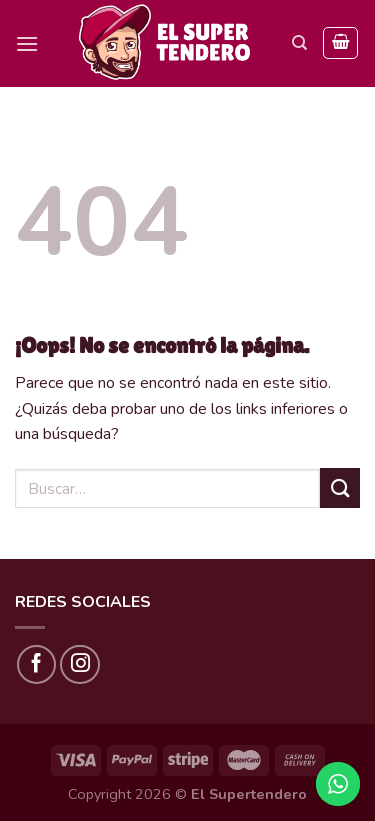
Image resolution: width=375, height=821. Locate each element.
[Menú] (27, 43)
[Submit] (340, 487)
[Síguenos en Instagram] (80, 665)
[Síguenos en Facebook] (37, 665)
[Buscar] (299, 43)
